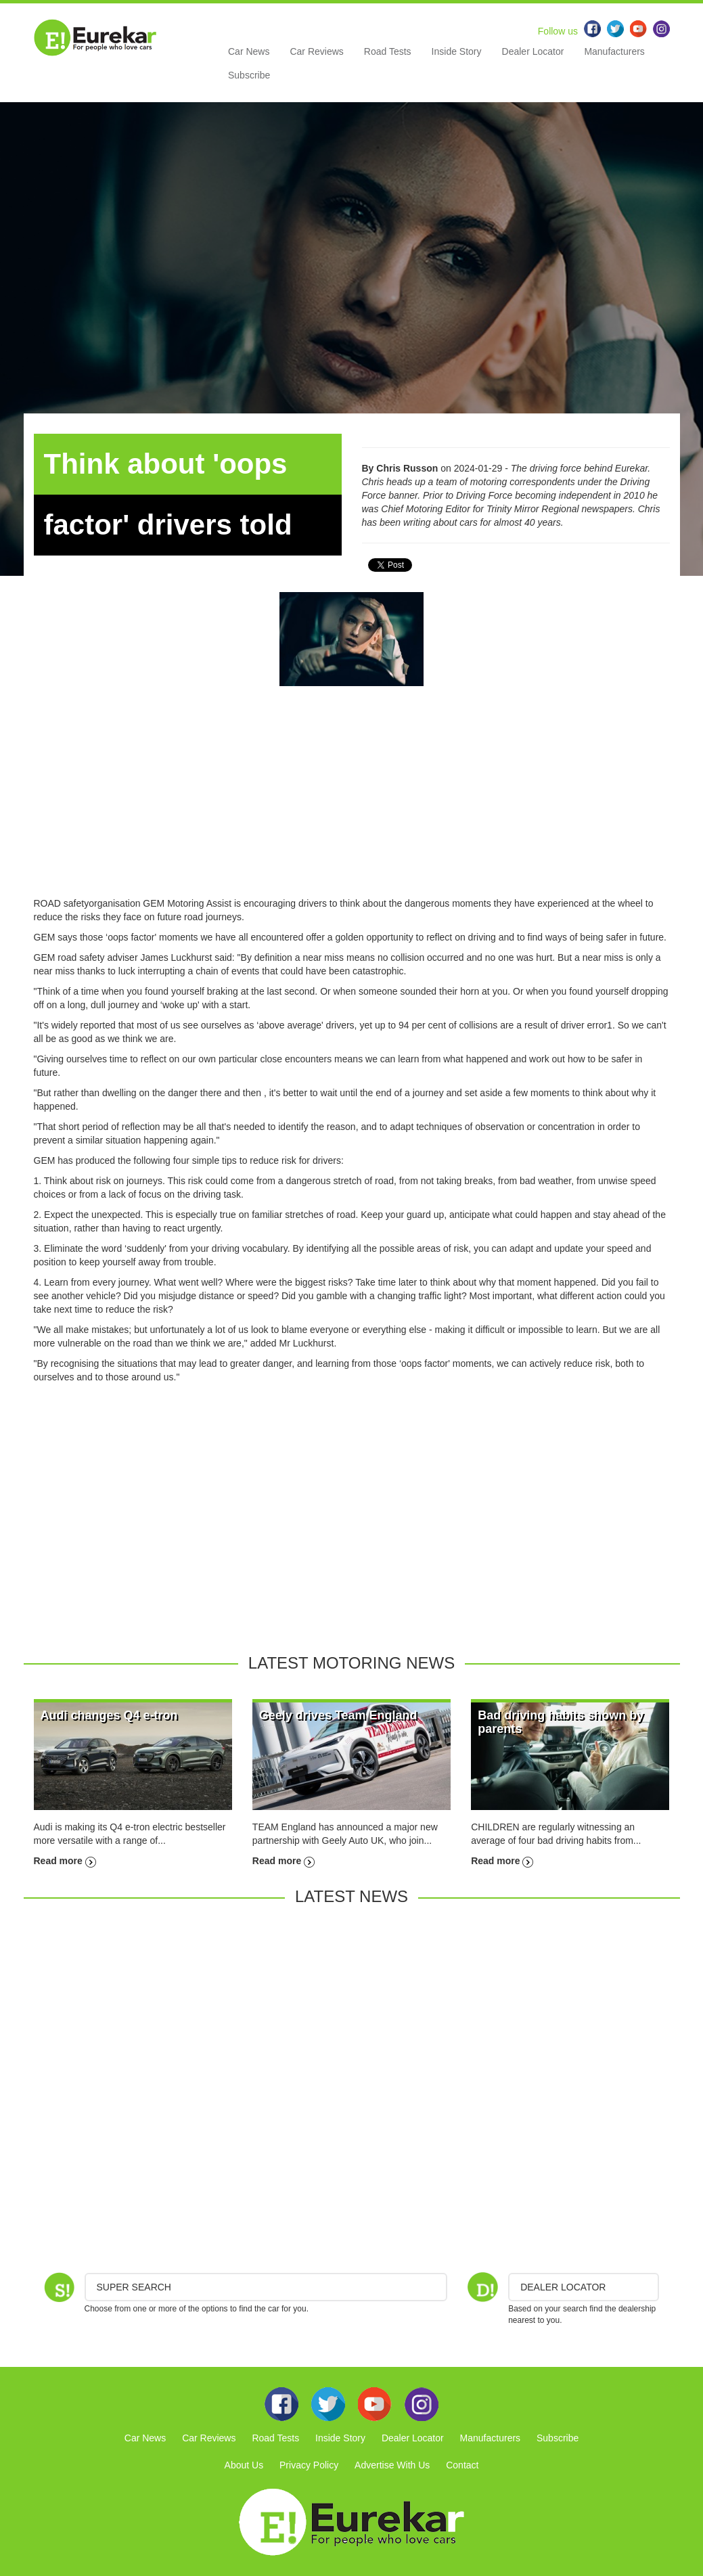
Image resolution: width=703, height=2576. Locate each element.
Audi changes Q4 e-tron (109, 1715)
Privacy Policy (308, 2465)
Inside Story (457, 51)
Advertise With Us (392, 2465)
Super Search (134, 2287)
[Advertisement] (352, 802)
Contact (462, 2465)
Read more (65, 1860)
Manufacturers (614, 51)
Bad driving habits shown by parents (560, 1722)
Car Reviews (316, 51)
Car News (248, 51)
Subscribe (249, 75)
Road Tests (387, 51)
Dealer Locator (533, 51)
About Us (244, 2465)
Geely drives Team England (338, 1715)
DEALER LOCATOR (563, 2287)
